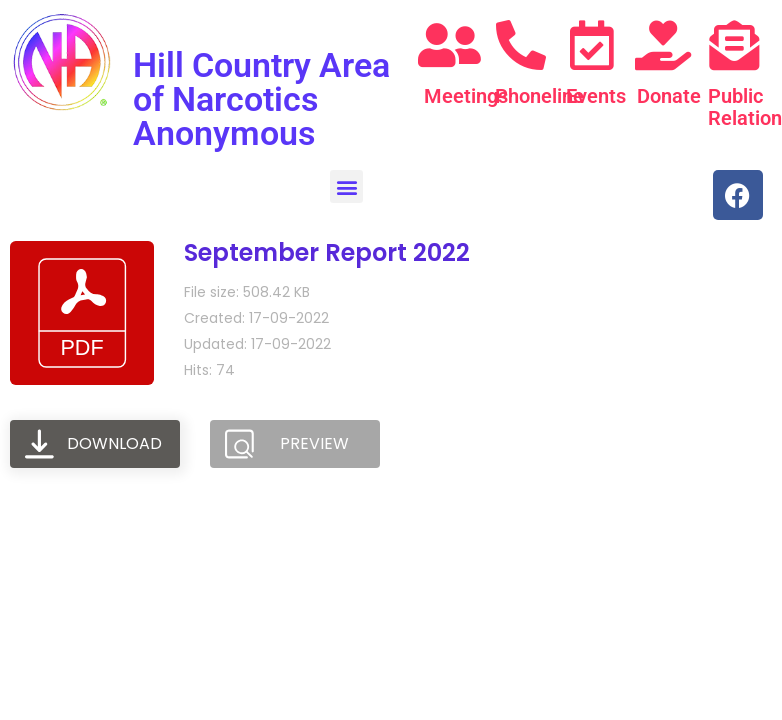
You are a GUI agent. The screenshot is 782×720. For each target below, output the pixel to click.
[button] (346, 186)
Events (596, 96)
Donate (669, 96)
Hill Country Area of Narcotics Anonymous (261, 99)
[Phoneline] (521, 45)
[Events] (592, 45)
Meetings (466, 96)
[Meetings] (450, 45)
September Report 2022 (327, 252)
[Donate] (663, 45)
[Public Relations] (734, 45)
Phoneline (539, 96)
